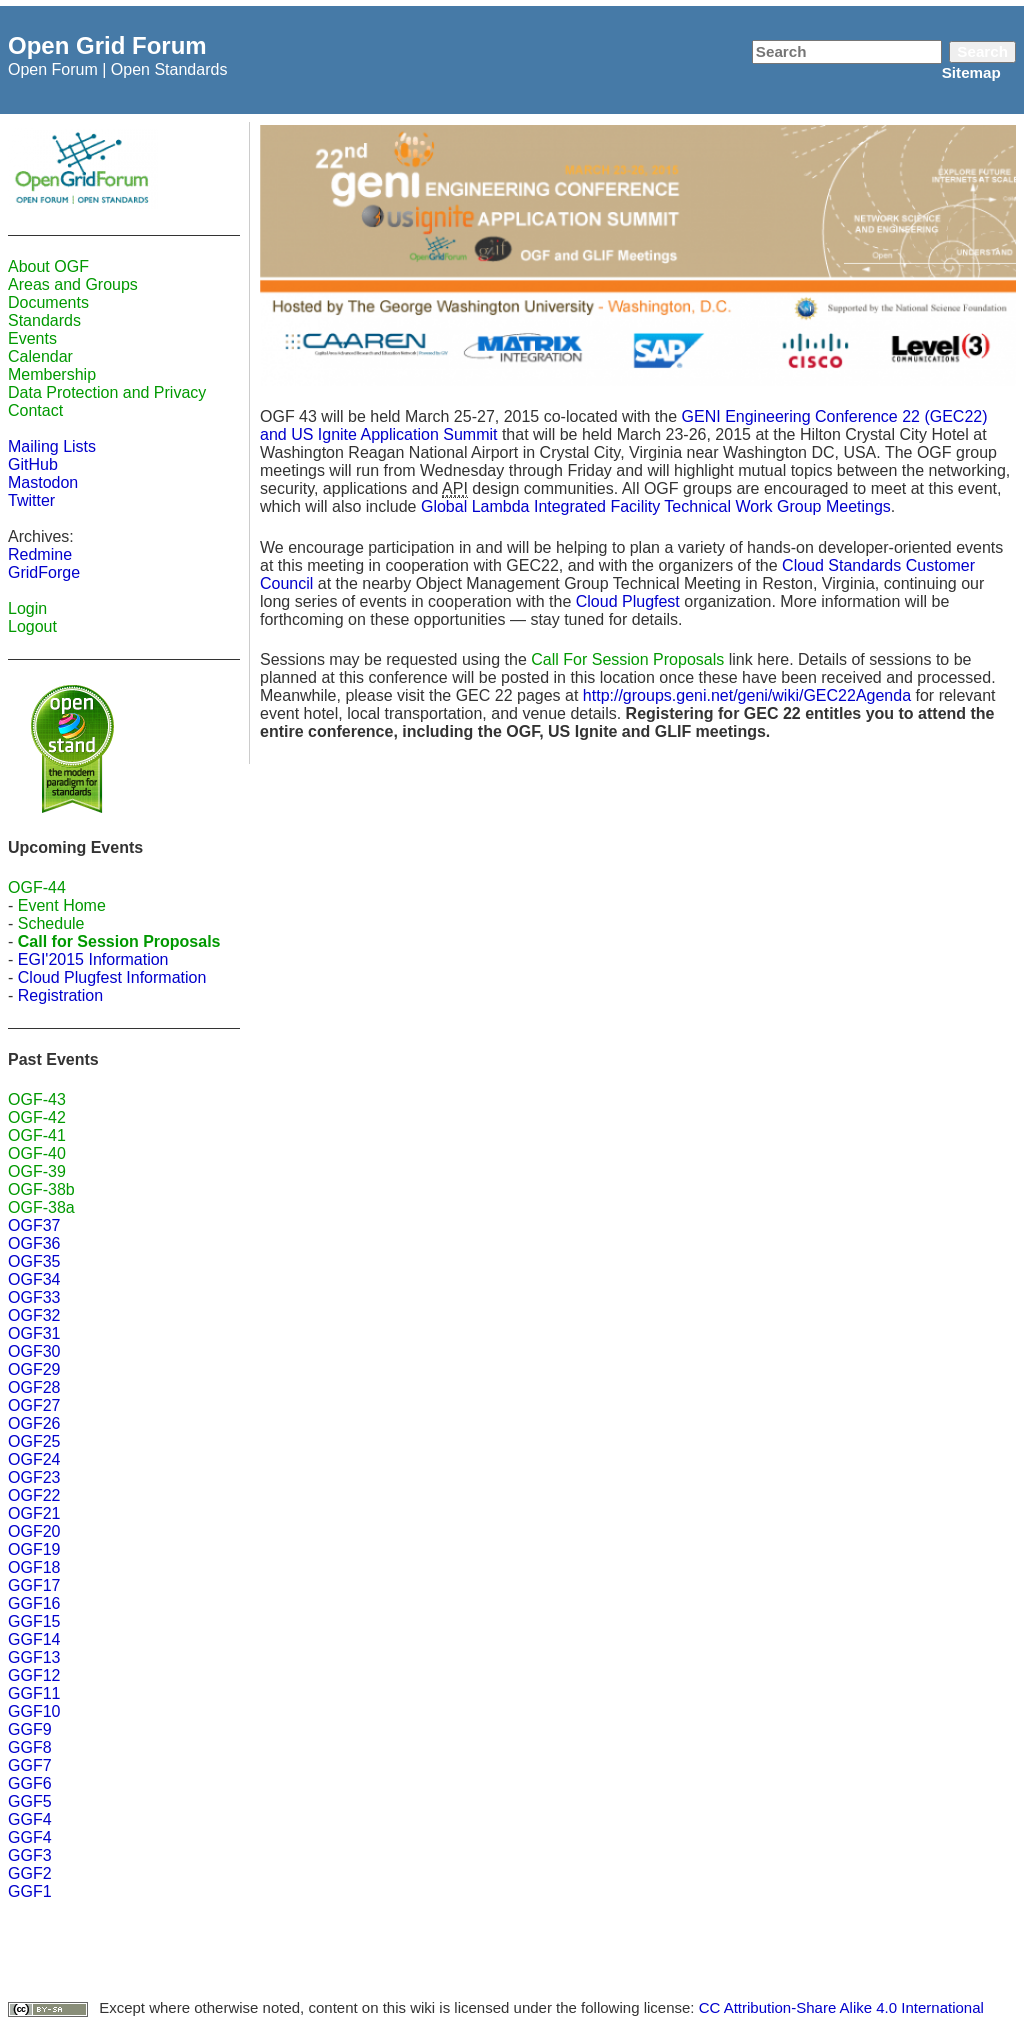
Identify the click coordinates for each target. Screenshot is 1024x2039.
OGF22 (34, 1495)
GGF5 (30, 1801)
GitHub (33, 464)
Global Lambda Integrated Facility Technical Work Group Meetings (656, 506)
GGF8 (30, 1747)
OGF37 (34, 1225)
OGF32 (34, 1315)
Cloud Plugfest (628, 601)
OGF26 (34, 1423)
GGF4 (30, 1819)
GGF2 (30, 1873)
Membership (52, 374)
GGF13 (34, 1657)
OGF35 (34, 1261)
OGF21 (34, 1513)
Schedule (51, 923)
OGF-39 (37, 1171)
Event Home (62, 905)
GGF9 (30, 1729)
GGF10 (34, 1711)
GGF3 (30, 1855)
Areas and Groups (73, 284)
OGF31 (34, 1333)
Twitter (31, 500)
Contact (35, 410)
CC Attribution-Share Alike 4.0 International (841, 2007)
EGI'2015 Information (93, 959)
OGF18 (34, 1567)
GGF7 (30, 1765)
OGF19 (34, 1549)
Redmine (40, 554)
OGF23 (34, 1477)
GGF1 (30, 1891)
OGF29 (34, 1369)
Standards (44, 320)
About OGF (48, 266)
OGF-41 (37, 1135)
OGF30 (34, 1351)
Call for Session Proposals (119, 941)
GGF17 (34, 1585)
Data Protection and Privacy (107, 392)
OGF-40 (37, 1153)
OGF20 (34, 1531)
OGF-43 (37, 1099)
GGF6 (30, 1783)
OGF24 (34, 1459)
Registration (60, 995)
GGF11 (34, 1693)
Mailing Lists (52, 446)
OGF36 (34, 1243)
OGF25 (34, 1441)
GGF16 (34, 1603)
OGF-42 (37, 1117)
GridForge (44, 572)
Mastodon (43, 482)
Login (27, 608)
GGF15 (34, 1621)
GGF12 (34, 1675)
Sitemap (971, 72)
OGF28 (34, 1387)
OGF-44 (37, 887)
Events (32, 338)
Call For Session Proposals (627, 659)
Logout (32, 626)
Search (982, 51)
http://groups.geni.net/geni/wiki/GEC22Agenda (747, 695)
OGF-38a (41, 1207)
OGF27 (34, 1405)
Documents (48, 302)
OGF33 (34, 1297)
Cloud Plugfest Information (112, 977)
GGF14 (34, 1639)
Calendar (40, 356)
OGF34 (34, 1279)
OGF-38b (41, 1189)
